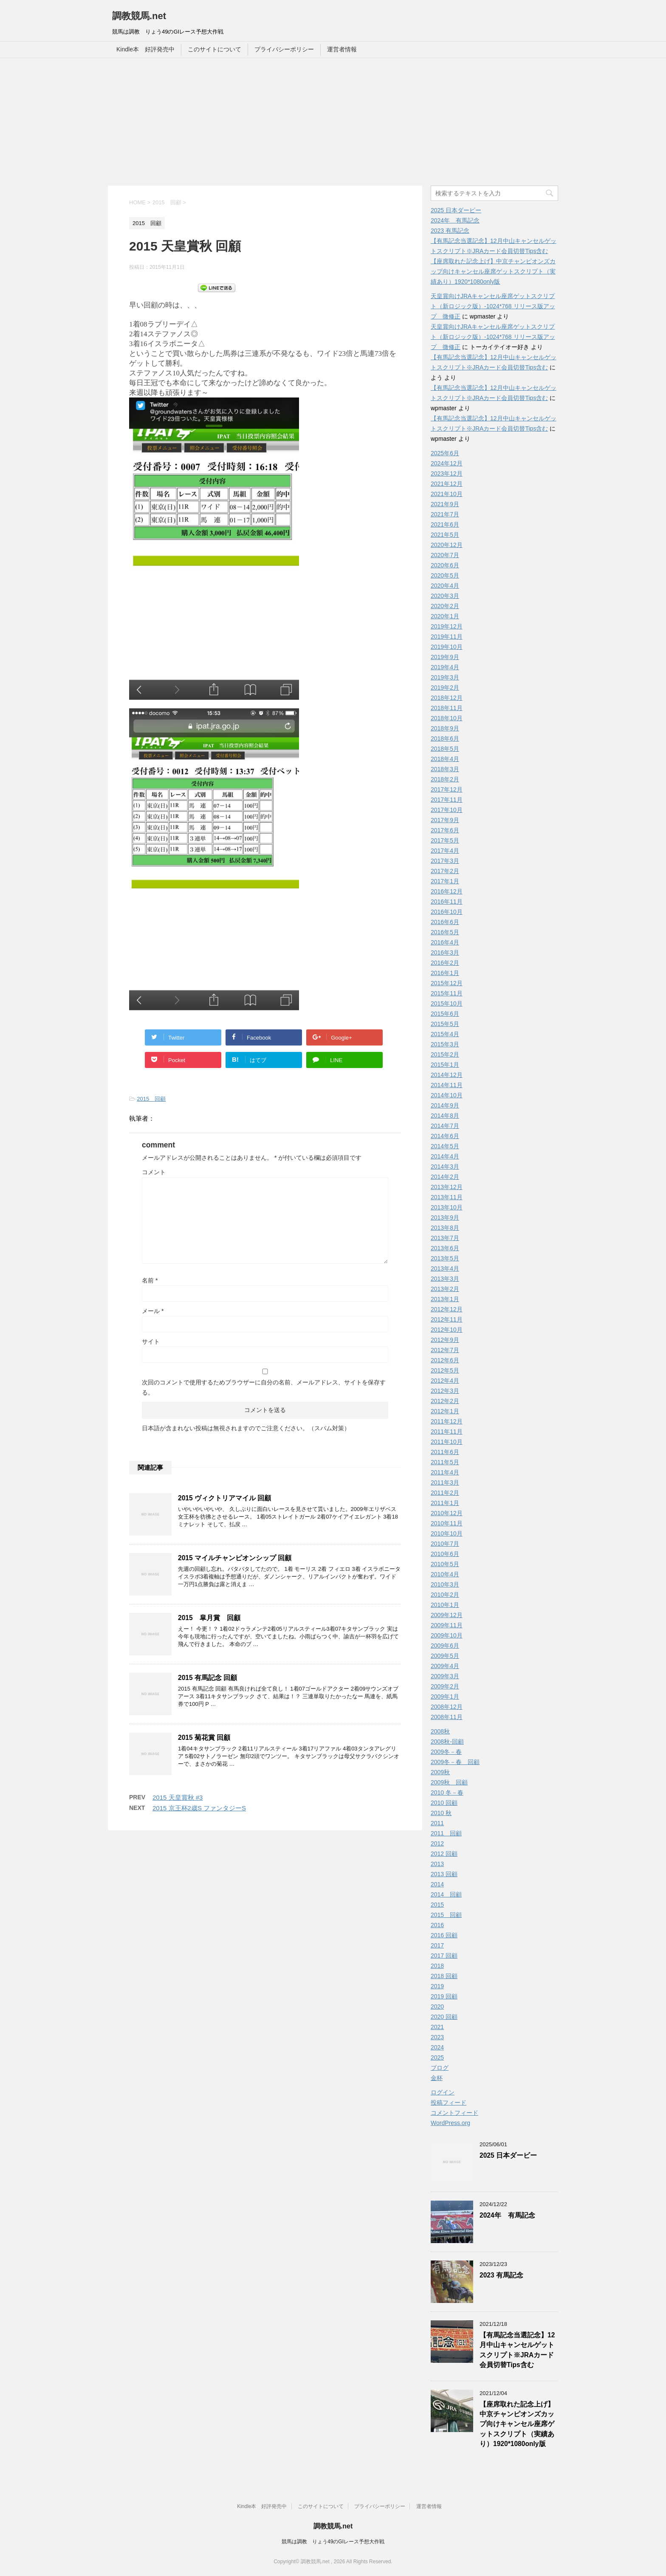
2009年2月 (445, 1686)
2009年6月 (445, 1645)
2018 (437, 1965)
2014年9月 (445, 1105)
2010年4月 (445, 1574)
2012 (437, 1843)
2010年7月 (445, 1543)
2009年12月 (447, 1615)
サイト (151, 1341)
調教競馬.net (139, 16)
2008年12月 (447, 1706)
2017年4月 (445, 850)
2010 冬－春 (447, 1792)
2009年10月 (447, 1635)
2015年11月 (447, 993)
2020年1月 (445, 616)
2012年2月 (445, 1401)
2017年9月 (445, 820)
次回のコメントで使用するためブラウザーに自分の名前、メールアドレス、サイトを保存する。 (264, 1387)
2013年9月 (445, 1217)
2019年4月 (445, 667)
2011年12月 (447, 1421)
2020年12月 (447, 544)
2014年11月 (447, 1085)
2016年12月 (447, 891)
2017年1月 (445, 881)
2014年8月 (445, 1115)
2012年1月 (445, 1411)
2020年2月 (445, 606)
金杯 (437, 2077)
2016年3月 (445, 952)
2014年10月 (447, 1095)
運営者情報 (342, 49)
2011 (437, 1823)
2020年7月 (445, 555)
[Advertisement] (333, 121)
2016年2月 (445, 962)
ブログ (440, 2067)
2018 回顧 (444, 1976)
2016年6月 (445, 922)
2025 (437, 2057)
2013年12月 (447, 1187)
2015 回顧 (151, 1099)
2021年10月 (447, 493)
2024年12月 (447, 463)
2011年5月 (445, 1462)
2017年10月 (447, 809)
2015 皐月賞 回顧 (209, 1617)
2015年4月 (445, 1034)
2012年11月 (447, 1319)
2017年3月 (445, 860)
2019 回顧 (444, 1996)
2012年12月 (447, 1309)
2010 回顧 (444, 1802)
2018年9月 (445, 728)
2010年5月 (445, 1564)
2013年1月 (445, 1299)
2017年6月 (445, 830)
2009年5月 (445, 1655)
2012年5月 (445, 1370)
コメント (154, 1172)
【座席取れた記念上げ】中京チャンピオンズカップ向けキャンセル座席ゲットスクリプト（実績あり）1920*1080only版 (493, 271)
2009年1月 (445, 1696)
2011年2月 (445, 1492)
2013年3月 (445, 1278)
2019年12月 (447, 626)
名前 (150, 1280)
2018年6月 (445, 738)
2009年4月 (445, 1666)
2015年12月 (447, 983)
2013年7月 (445, 1237)
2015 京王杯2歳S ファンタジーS (199, 1808)
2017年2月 (445, 871)
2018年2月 (445, 779)
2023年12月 (447, 473)
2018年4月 (445, 758)
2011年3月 (445, 1482)
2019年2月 (445, 687)
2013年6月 (445, 1248)
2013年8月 (445, 1227)
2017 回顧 (444, 1955)
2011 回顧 (446, 1833)
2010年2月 (445, 1594)
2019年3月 (445, 677)
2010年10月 (447, 1533)
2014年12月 (447, 1074)
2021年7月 (445, 514)
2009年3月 (445, 1676)
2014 (437, 1884)
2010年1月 (445, 1604)
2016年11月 (447, 901)
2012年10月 (447, 1329)
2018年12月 (447, 697)
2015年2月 (445, 1054)
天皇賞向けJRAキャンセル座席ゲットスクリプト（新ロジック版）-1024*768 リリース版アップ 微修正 (493, 306)
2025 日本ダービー (456, 210)
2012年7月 (445, 1350)
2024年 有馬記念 (455, 220)
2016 (437, 1925)
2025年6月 (445, 453)
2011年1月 (445, 1502)
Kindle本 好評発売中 (145, 49)
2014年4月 (445, 1156)
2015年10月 (447, 1003)
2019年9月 (445, 657)
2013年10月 (447, 1207)
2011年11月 (447, 1431)
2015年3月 (445, 1044)
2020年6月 (445, 565)
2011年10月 (447, 1441)
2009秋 (440, 1772)
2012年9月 (445, 1339)
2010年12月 (447, 1513)
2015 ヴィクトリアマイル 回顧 (224, 1498)
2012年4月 (445, 1380)
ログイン (442, 2092)
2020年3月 (445, 595)
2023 (437, 2037)
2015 (437, 1904)
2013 (437, 1863)
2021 (437, 2027)
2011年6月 (445, 1452)
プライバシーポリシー (284, 49)
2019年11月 (447, 636)
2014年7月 (445, 1125)
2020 (437, 2006)
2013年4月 (445, 1268)
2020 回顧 (444, 2016)
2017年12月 (447, 789)
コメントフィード (454, 2112)
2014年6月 (445, 1136)
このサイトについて (214, 49)
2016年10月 (447, 911)
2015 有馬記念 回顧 (207, 1677)
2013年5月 (445, 1258)
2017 (437, 1945)
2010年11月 (447, 1523)
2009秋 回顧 (449, 1782)
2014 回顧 (446, 1894)
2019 (437, 1986)
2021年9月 (445, 504)
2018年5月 (445, 748)
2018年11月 (447, 708)
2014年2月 (445, 1176)
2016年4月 (445, 942)
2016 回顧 (444, 1935)
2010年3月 (445, 1584)
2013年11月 (447, 1197)
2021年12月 (447, 483)
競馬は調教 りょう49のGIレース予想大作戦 (333, 2542)
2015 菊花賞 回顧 (204, 1737)
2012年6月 (445, 1360)
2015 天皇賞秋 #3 (177, 1797)
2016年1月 (445, 973)
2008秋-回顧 (447, 1741)
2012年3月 (445, 1390)
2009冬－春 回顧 (455, 1762)
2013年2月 (445, 1288)
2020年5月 (445, 575)
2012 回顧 (444, 1853)
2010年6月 (445, 1553)
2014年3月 (445, 1166)
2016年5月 (445, 932)
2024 (437, 2047)
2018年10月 (447, 718)
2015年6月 (445, 1013)
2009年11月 (447, 1625)
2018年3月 (445, 769)
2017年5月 (445, 840)
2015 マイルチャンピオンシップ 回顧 (234, 1557)
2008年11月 (447, 1717)
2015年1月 (445, 1064)
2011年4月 (445, 1472)
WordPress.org (450, 2122)
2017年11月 (447, 799)
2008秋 (440, 1731)
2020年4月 (445, 585)
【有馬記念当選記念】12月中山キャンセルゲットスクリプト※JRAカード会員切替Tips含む (517, 2349)
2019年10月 (447, 646)
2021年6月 (445, 524)
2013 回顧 (444, 1874)
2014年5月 (445, 1146)
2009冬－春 (446, 1751)
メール (153, 1311)
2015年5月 (445, 1023)
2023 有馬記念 (450, 230)
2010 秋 (441, 1812)
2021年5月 (445, 534)
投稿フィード (448, 2102)
